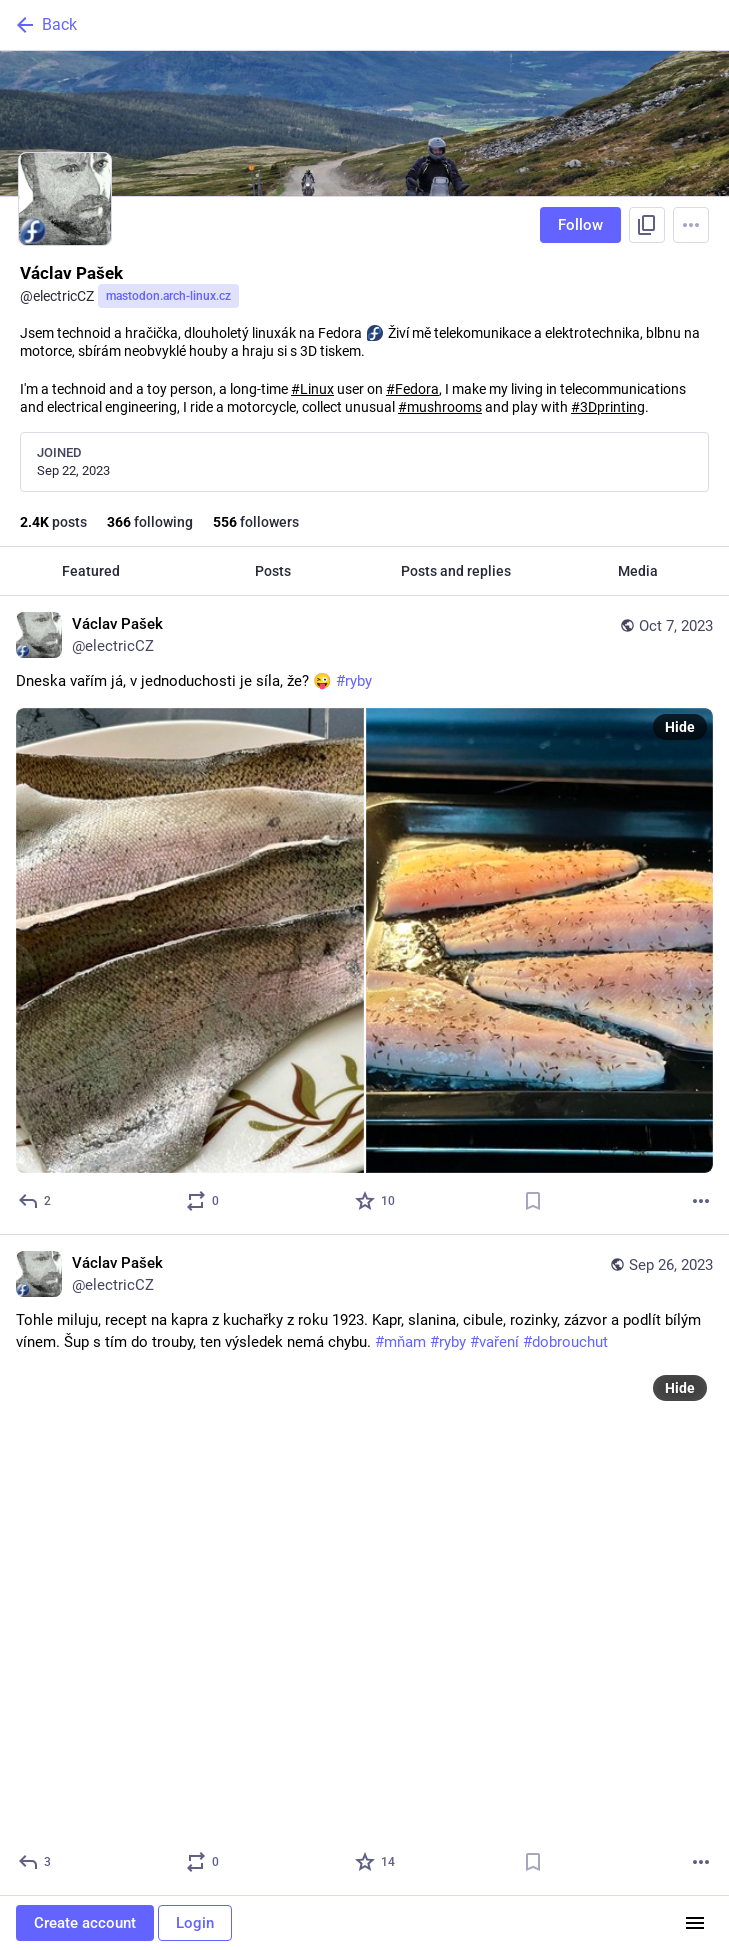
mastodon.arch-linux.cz (168, 296)
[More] (701, 1201)
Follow (580, 225)
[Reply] (35, 1201)
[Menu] (691, 225)
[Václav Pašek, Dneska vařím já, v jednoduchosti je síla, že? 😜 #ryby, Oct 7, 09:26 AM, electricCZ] (364, 915)
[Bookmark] (533, 1201)
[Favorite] (376, 1201)
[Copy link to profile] (647, 225)
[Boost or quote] (203, 1201)
